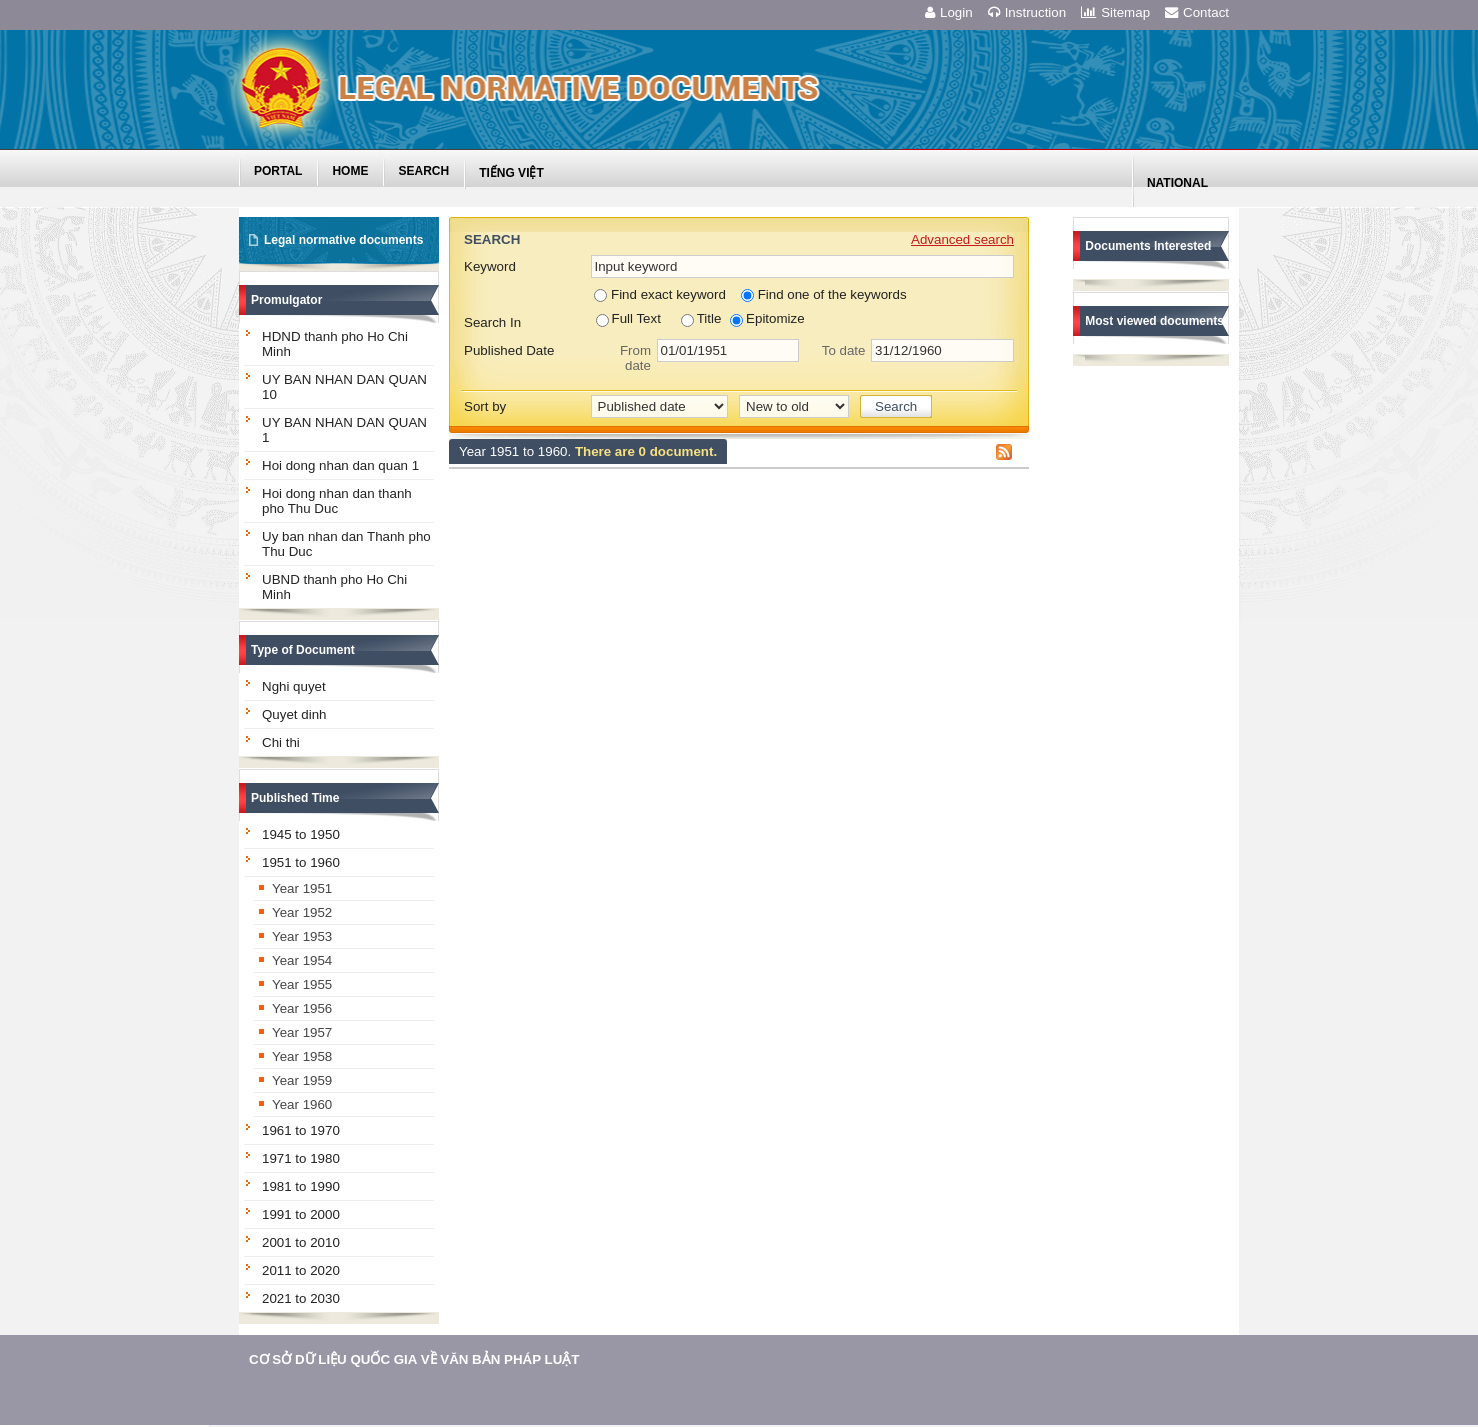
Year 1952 (302, 912)
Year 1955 (302, 984)
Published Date (509, 350)
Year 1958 (302, 1056)
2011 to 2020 (301, 1270)
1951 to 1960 (301, 862)
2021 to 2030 (301, 1298)
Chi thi (281, 742)
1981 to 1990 (301, 1186)
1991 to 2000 (301, 1214)
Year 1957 (302, 1032)
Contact (1197, 12)
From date (635, 358)
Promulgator (286, 300)
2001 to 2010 (301, 1242)
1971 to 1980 (301, 1158)
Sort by (485, 406)
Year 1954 (302, 960)
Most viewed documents (1154, 321)
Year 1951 (302, 888)
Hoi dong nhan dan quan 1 (340, 465)
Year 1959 (302, 1080)
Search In (492, 322)
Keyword (490, 266)
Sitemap (1115, 12)
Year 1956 (302, 1008)
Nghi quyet (294, 686)
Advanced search (962, 239)
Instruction (1027, 12)
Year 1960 (302, 1104)
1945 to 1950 (301, 834)
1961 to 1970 (301, 1130)
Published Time (295, 798)
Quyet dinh (294, 714)
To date (844, 350)
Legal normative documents (343, 240)
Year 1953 (302, 936)
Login (949, 12)
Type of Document (303, 650)
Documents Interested (1148, 246)
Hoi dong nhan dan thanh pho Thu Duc (337, 501)
